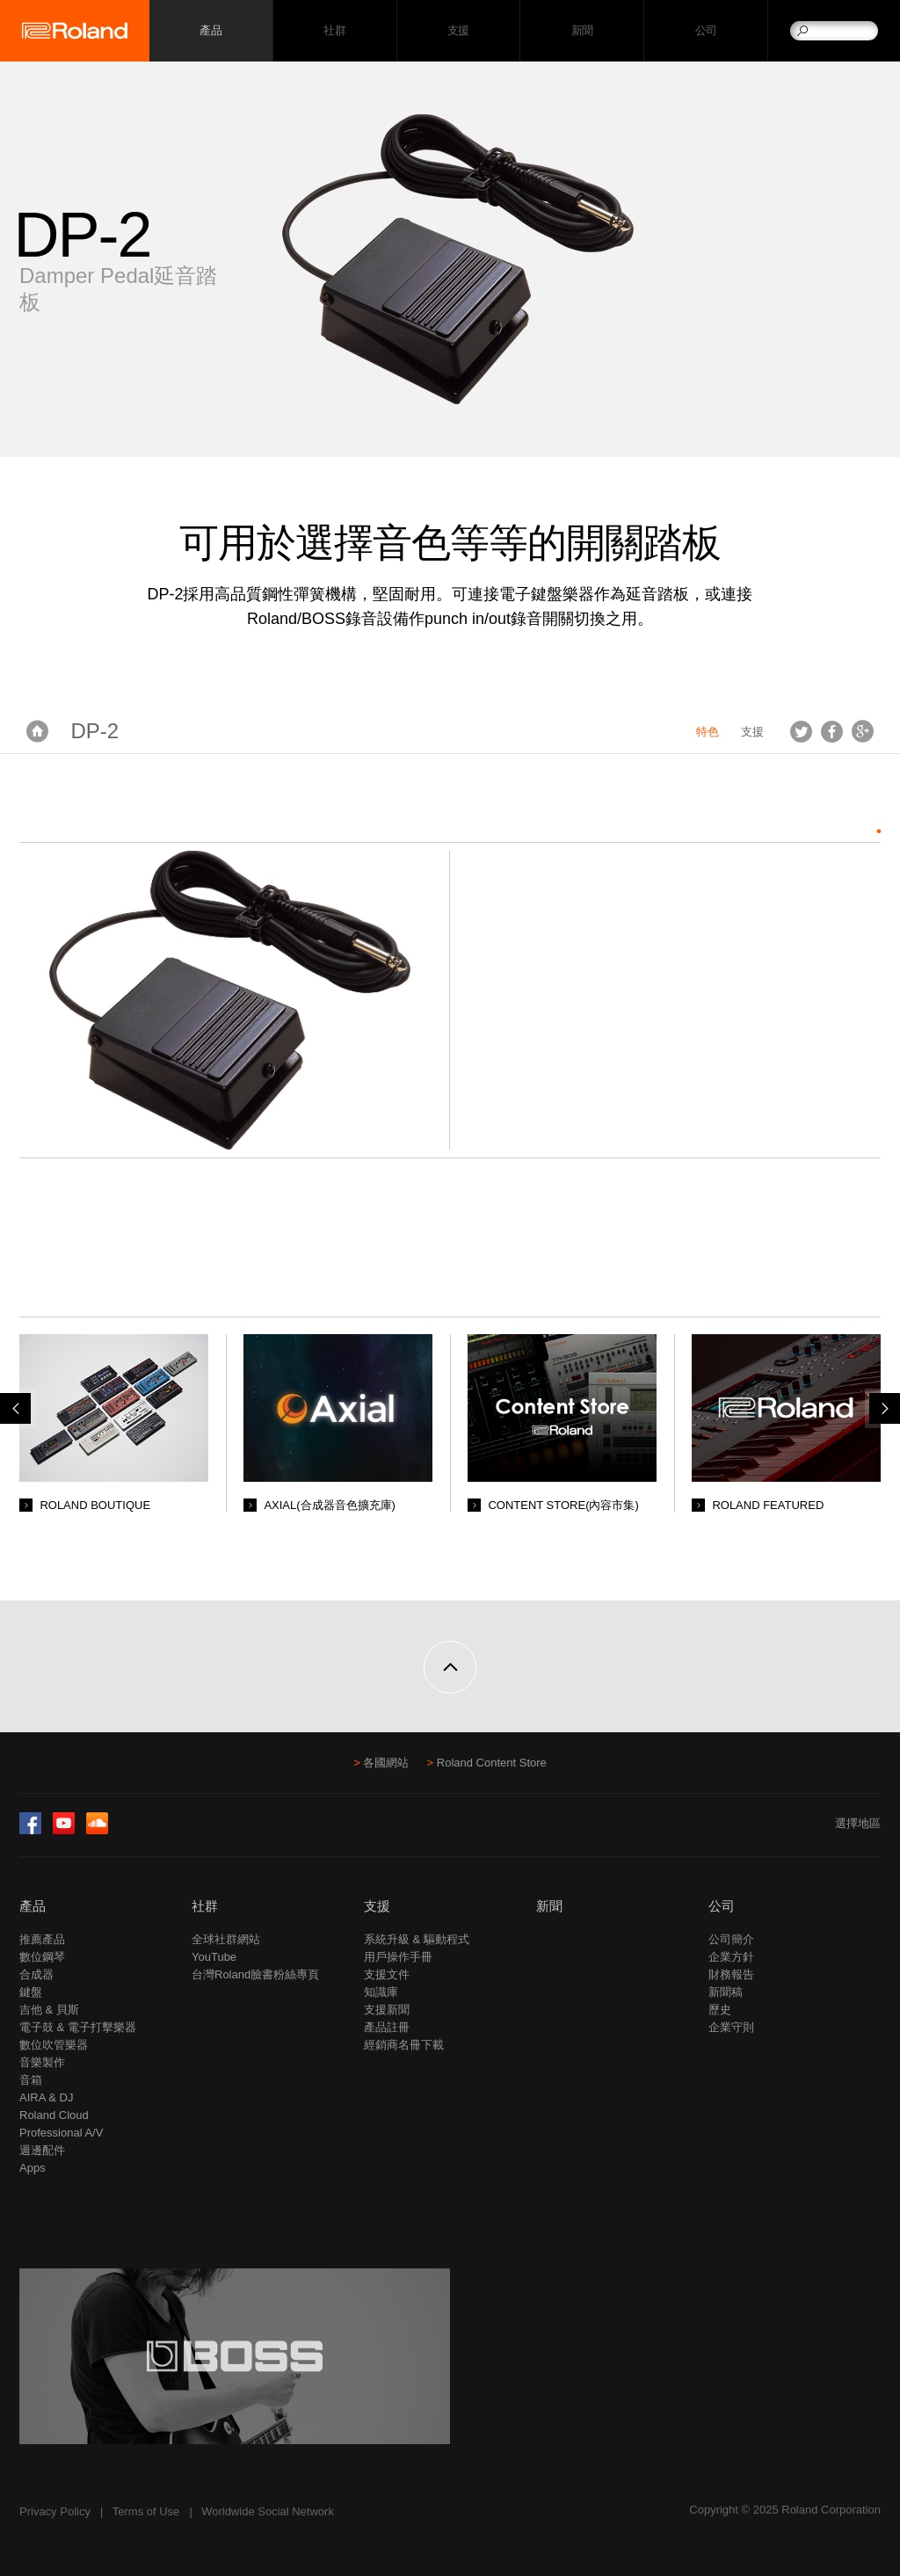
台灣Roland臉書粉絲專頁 (255, 1974)
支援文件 (387, 1974)
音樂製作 (42, 2062)
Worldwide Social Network (267, 2511)
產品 (32, 1905)
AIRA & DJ (46, 2097)
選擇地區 (858, 1823)
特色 (707, 731)
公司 (706, 31)
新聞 (582, 31)
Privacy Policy (55, 2511)
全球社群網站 (226, 1939)
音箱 (30, 2079)
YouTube (214, 1956)
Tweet (801, 731)
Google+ (863, 731)
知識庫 (381, 1992)
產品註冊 (387, 2027)
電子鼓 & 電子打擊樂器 (77, 2027)
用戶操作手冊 (398, 1956)
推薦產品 (42, 1939)
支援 (458, 31)
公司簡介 (731, 1939)
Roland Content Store (492, 1762)
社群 (334, 31)
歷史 (719, 2009)
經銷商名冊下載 (404, 2044)
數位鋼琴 (42, 1956)
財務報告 (731, 1974)
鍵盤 (30, 1992)
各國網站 (386, 1762)
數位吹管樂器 (53, 2044)
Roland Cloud (54, 2115)
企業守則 (731, 2027)
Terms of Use (146, 2511)
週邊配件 (42, 2150)
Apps (32, 2167)
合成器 (36, 1974)
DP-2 (95, 731)
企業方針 (731, 1956)
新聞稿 (725, 1992)
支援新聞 (387, 2009)
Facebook (832, 731)
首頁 (37, 731)
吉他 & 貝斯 (49, 2009)
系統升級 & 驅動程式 (416, 1939)
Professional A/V (61, 2132)
